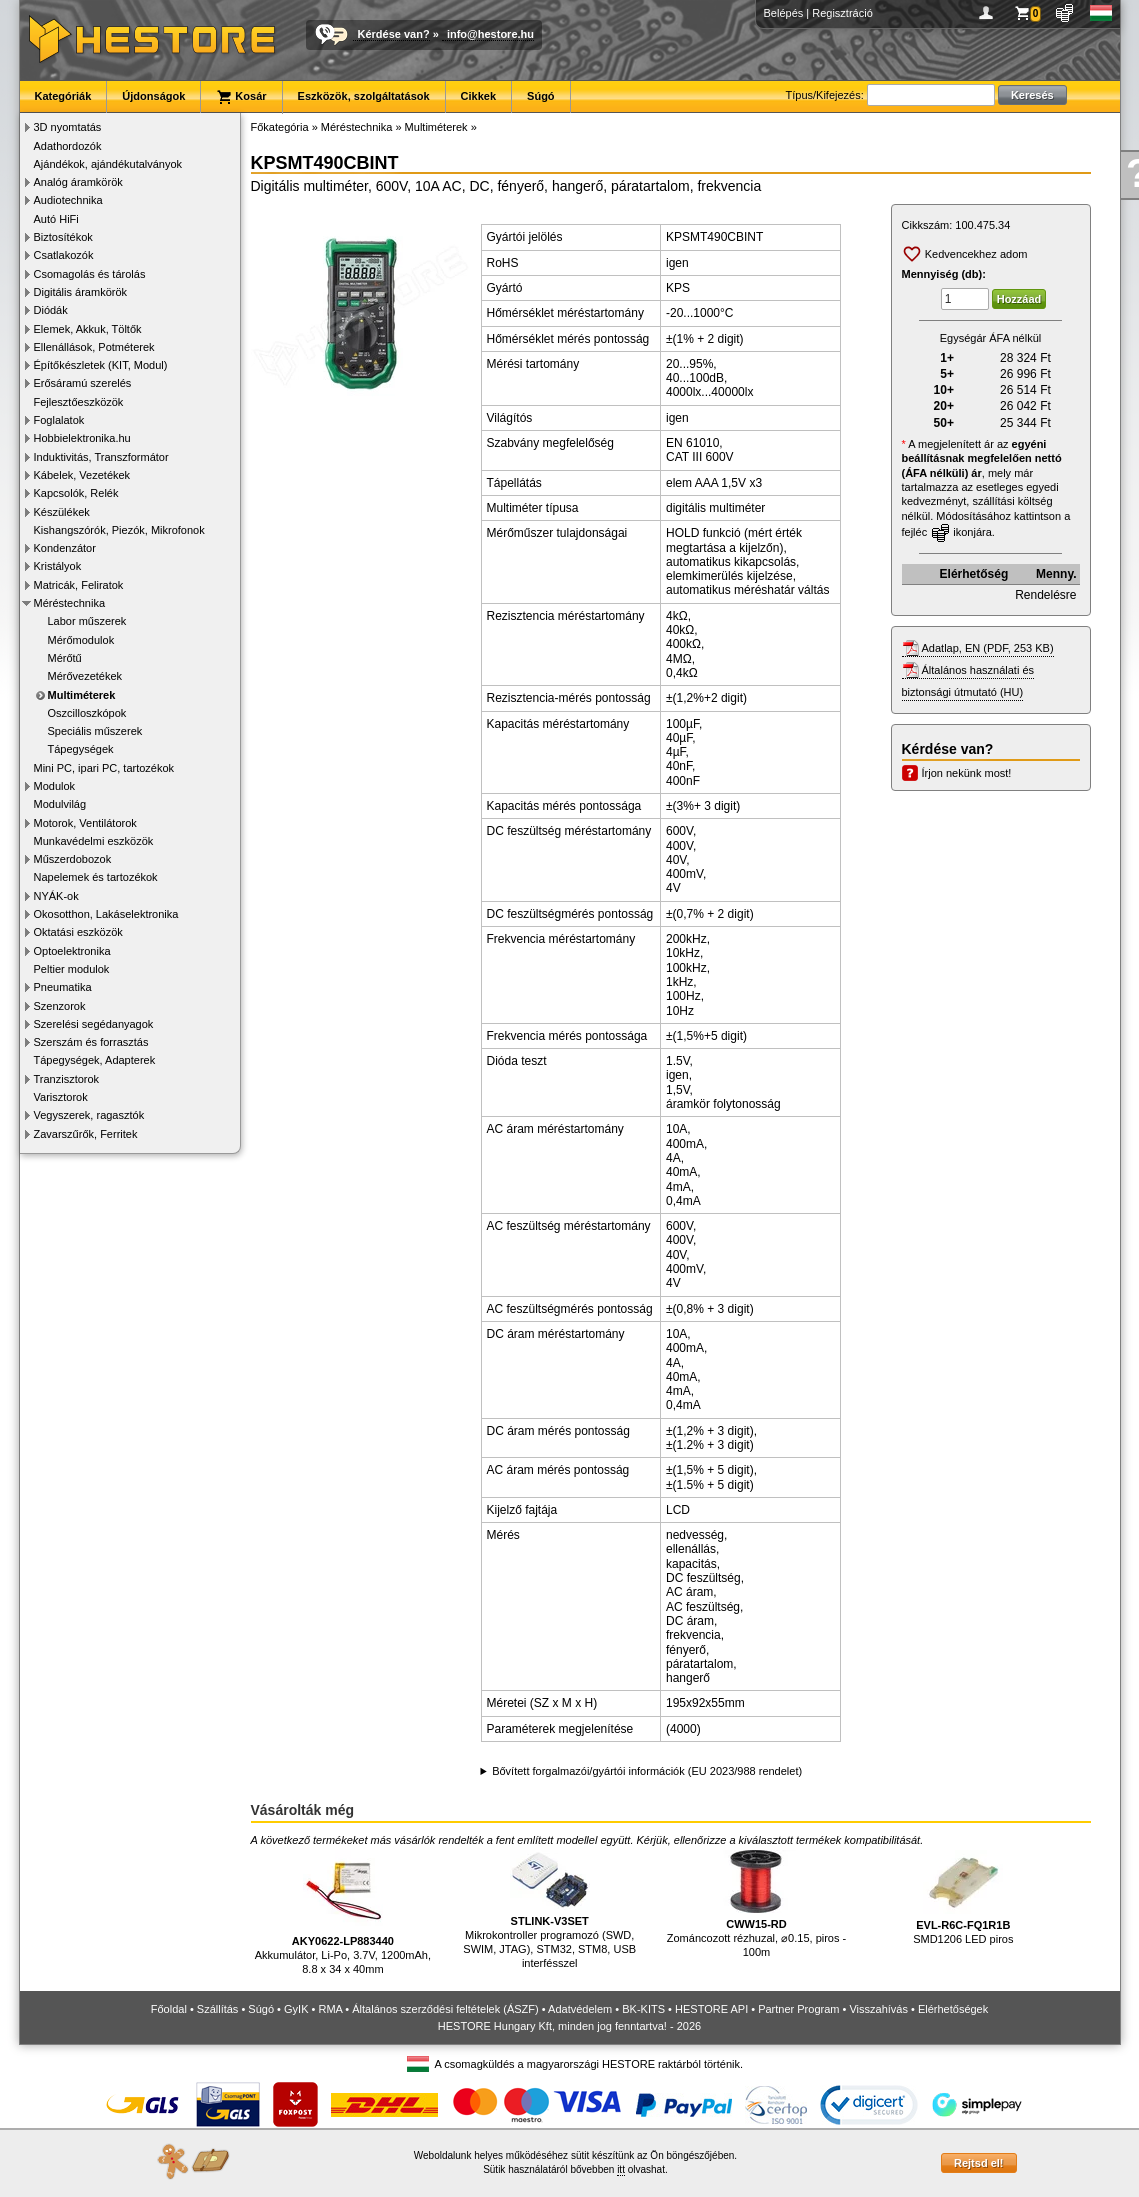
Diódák (51, 310)
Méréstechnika (70, 603)
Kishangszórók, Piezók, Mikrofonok (119, 530)
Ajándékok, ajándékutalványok (108, 164)
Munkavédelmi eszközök (94, 841)
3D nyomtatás (68, 127)
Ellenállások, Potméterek (94, 347)
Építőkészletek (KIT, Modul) (101, 365)
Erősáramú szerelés (83, 383)
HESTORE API (711, 2009)
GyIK (296, 2009)
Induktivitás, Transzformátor (101, 457)
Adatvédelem (580, 2009)
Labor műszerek (87, 621)
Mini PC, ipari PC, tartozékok (104, 768)
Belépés (784, 13)
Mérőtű (65, 658)
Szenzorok (60, 1006)
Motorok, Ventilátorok (85, 823)
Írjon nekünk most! (967, 773)
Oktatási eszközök (78, 932)
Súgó (541, 96)
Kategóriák (63, 96)
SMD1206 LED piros (963, 1897)
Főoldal (169, 2009)
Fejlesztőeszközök (79, 402)
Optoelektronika (72, 951)
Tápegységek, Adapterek (95, 1060)
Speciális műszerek (95, 731)
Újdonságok (153, 96)
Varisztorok (61, 1097)
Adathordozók (68, 146)
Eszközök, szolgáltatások (364, 96)
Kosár (241, 97)
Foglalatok (59, 420)
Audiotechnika (68, 200)
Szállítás (218, 2009)
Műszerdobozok (73, 859)
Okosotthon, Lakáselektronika (106, 914)
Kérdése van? (394, 34)
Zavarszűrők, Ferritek (86, 1134)
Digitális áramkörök (81, 292)
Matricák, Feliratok (79, 585)
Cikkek (478, 96)
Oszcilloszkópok (87, 713)
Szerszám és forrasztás (91, 1042)
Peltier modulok (72, 969)
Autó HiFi (56, 219)
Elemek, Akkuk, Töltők (88, 329)
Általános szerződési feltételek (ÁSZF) (445, 2009)
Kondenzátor (65, 548)
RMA (330, 2009)
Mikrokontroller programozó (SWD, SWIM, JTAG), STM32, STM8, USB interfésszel (549, 1909)
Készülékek (62, 512)
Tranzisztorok (67, 1079)
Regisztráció (842, 13)
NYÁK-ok (56, 896)
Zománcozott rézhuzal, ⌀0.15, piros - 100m (756, 1904)
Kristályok (58, 566)
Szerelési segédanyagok (94, 1024)
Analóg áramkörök (78, 182)
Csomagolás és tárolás (90, 274)
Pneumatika (63, 987)
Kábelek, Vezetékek (82, 475)
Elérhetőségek (953, 2009)
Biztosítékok (63, 237)
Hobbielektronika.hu (82, 438)
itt (621, 2169)
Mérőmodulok (81, 640)
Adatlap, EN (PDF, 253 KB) (988, 648)
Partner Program (798, 2009)
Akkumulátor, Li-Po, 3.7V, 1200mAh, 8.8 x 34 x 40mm (343, 1912)
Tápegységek (81, 749)
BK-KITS (643, 2009)
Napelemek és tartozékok (96, 877)
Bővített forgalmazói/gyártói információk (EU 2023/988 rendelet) (647, 1771)
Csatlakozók (64, 255)
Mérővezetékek (85, 676)
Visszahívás (878, 2009)
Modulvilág (60, 804)
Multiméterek (82, 695)
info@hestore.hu (490, 34)
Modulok (55, 786)
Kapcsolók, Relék (76, 493)
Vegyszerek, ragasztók (89, 1115)
